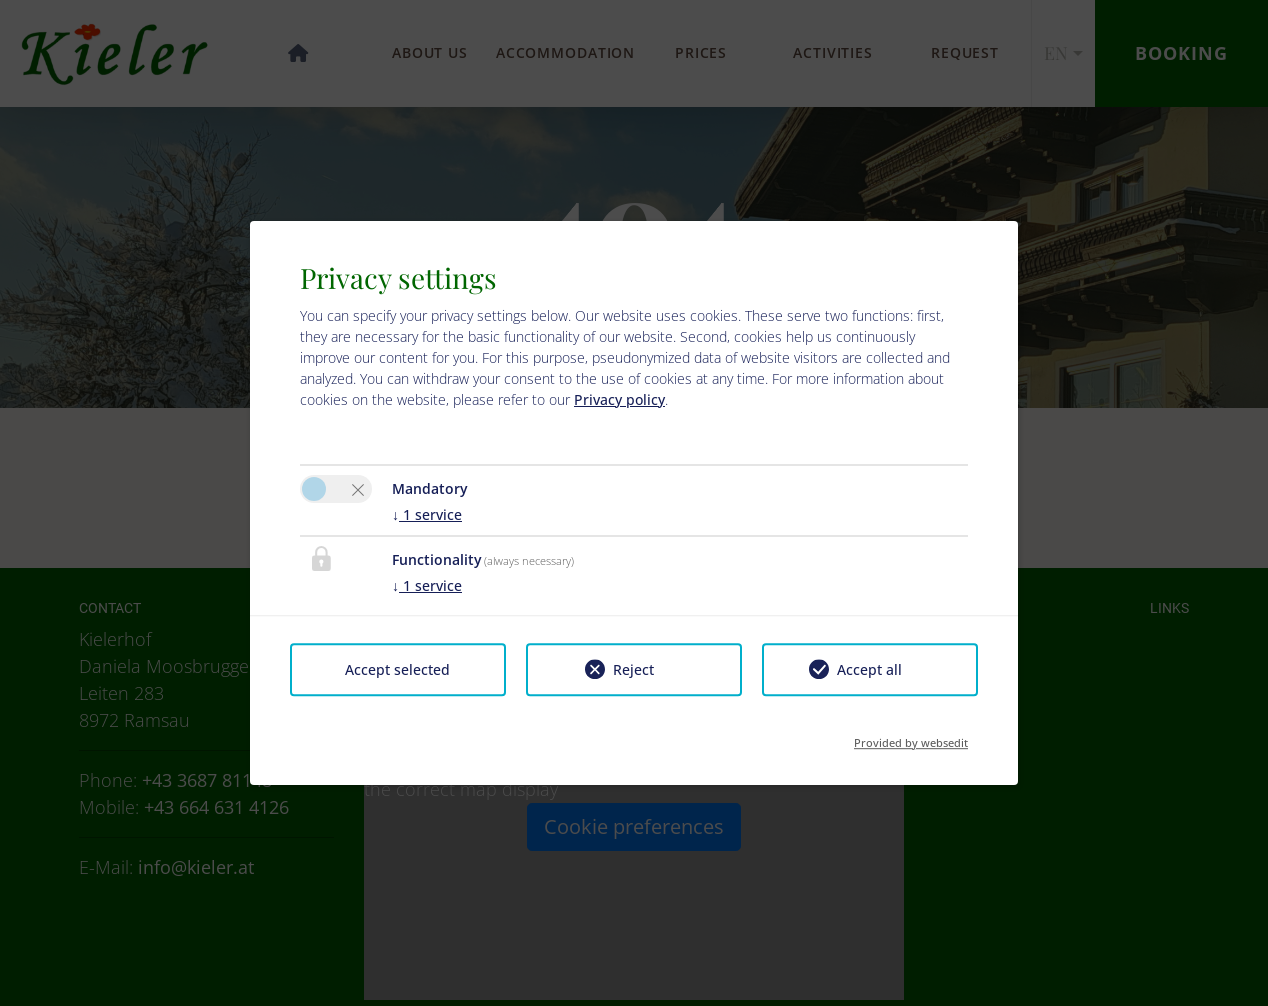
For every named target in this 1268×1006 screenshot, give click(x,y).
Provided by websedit (911, 736)
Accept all (869, 669)
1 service (427, 514)
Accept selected (397, 669)
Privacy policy (619, 399)
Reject (633, 669)
